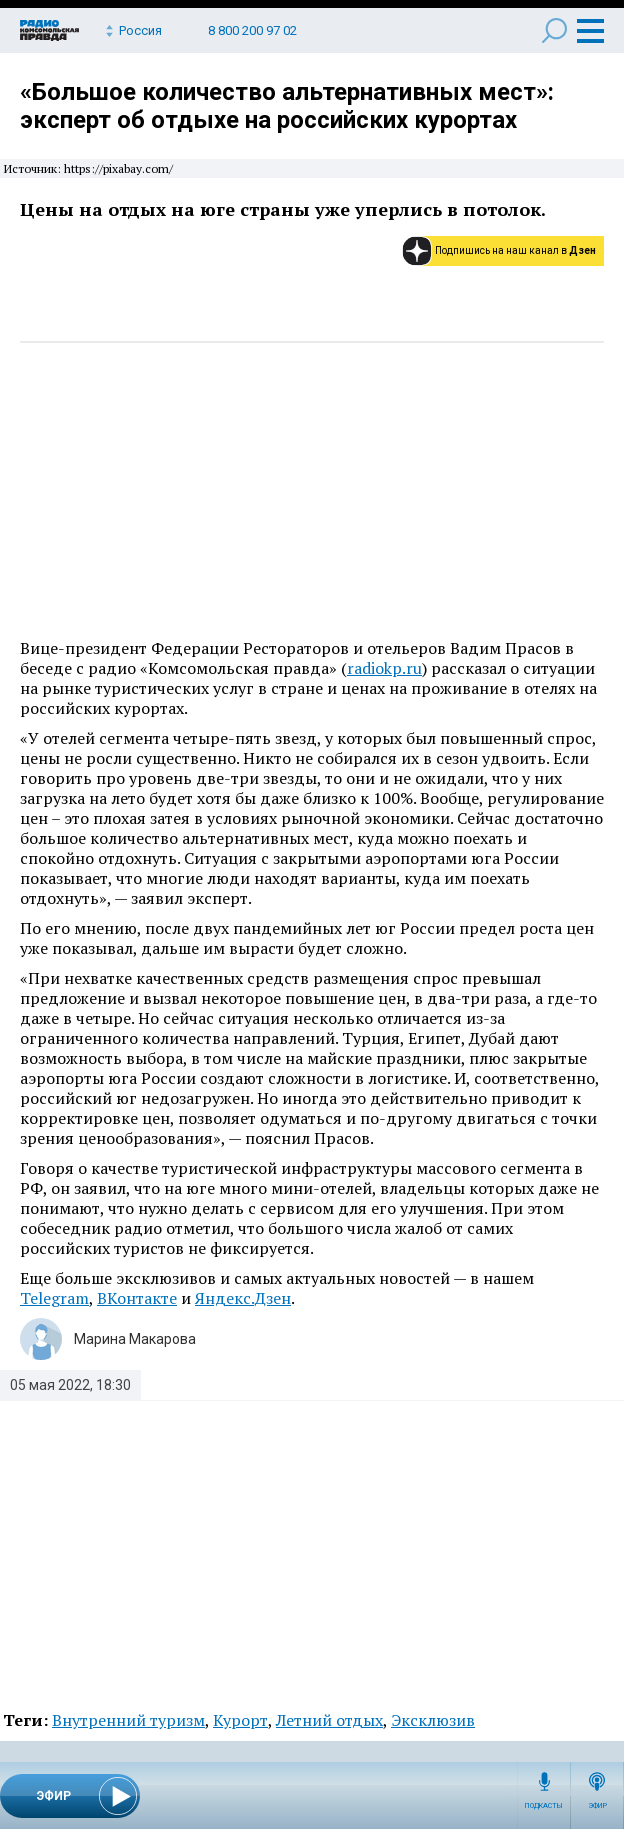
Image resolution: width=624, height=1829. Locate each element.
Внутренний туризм (128, 1720)
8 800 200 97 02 (252, 30)
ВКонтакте (137, 1298)
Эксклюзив (433, 1720)
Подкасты (544, 1806)
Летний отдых (329, 1720)
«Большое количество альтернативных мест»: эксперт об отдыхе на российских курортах (287, 106)
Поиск (554, 30)
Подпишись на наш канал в (515, 250)
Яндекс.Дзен (243, 1298)
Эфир (597, 1806)
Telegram (54, 1298)
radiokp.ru (384, 668)
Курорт (240, 1720)
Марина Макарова (135, 1339)
